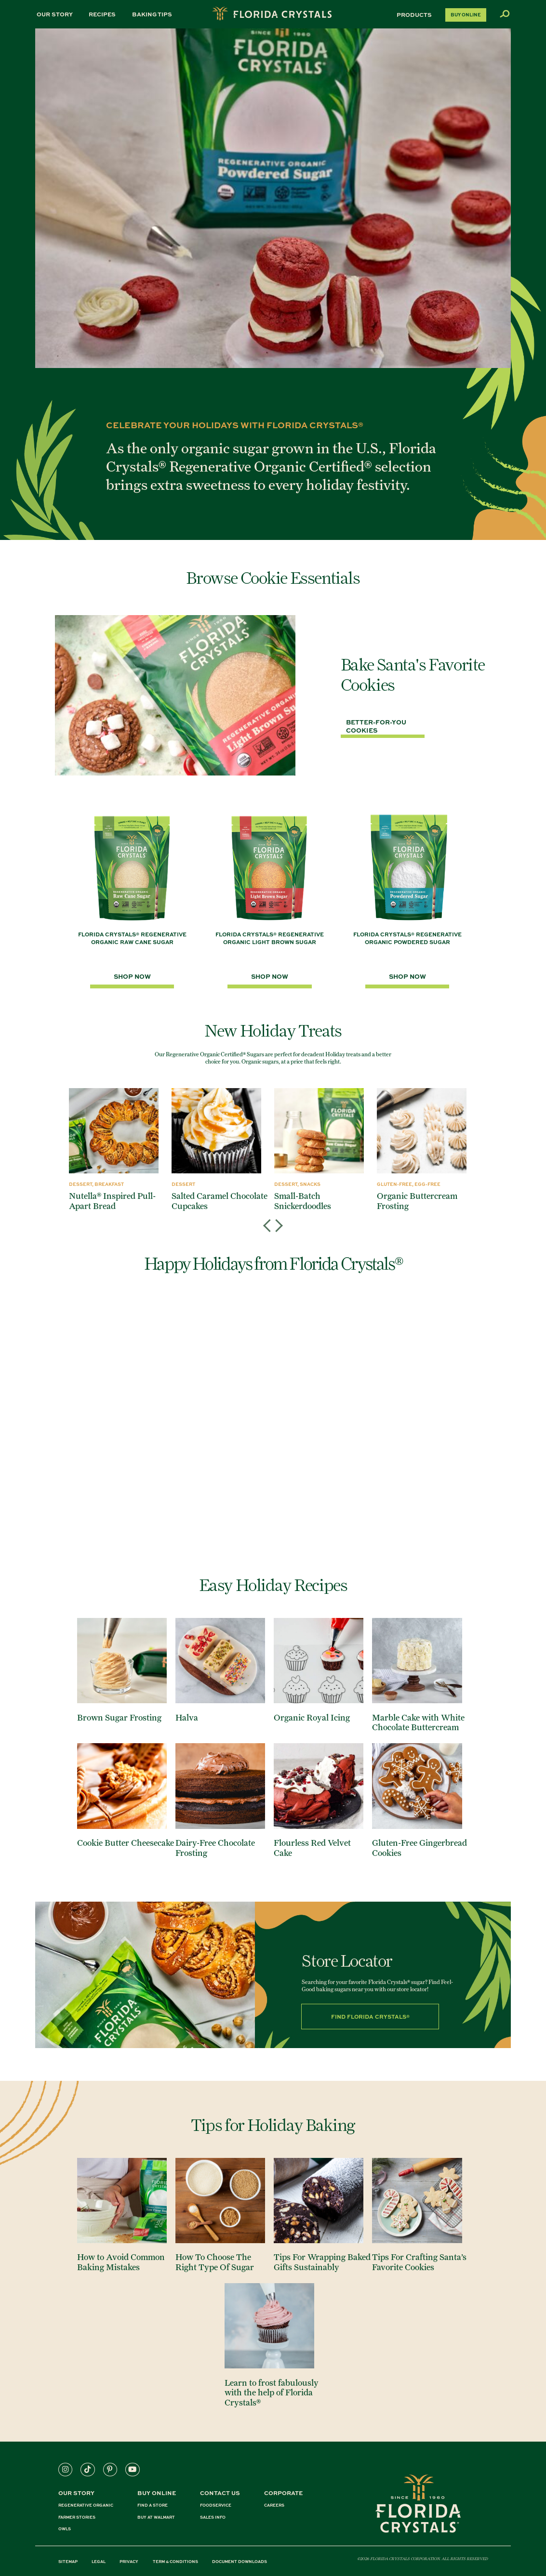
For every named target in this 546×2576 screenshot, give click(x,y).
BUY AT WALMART (156, 2517)
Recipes (102, 14)
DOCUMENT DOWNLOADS (239, 2561)
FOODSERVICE (215, 2505)
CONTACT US (220, 2493)
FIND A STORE (152, 2505)
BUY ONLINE (156, 2493)
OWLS (64, 2529)
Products (414, 15)
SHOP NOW (132, 976)
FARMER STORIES (76, 2517)
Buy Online (466, 15)
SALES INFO (213, 2517)
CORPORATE (283, 2493)
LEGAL (99, 2561)
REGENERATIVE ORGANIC (85, 2505)
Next (276, 1217)
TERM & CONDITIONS (175, 2561)
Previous (269, 1217)
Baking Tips (152, 14)
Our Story (55, 14)
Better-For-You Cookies (376, 726)
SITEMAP (68, 2561)
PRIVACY (129, 2561)
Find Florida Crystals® (370, 2016)
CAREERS (274, 2505)
